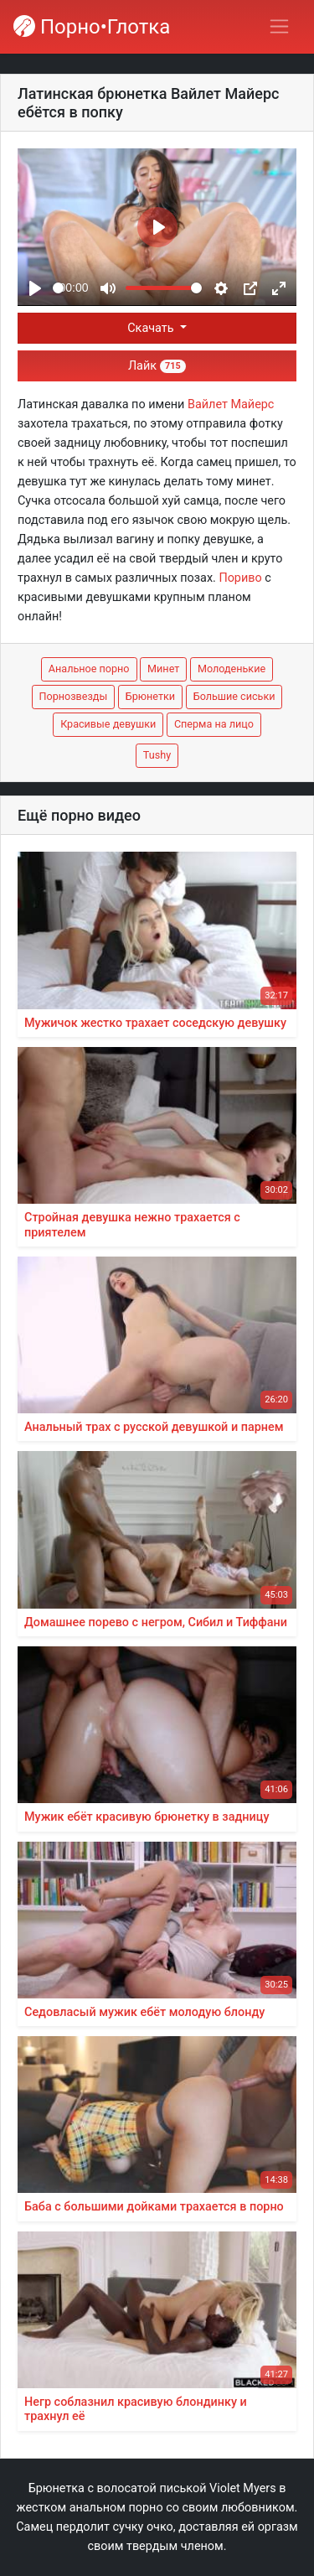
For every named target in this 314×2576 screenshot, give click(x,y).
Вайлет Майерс (231, 404)
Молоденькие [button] (231, 668)
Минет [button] (163, 668)
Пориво (240, 578)
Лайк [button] (157, 366)
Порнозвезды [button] (73, 696)
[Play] (35, 288)
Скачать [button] (152, 328)
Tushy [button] (157, 755)
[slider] (58, 288)
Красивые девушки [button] (108, 724)
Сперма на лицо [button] (214, 724)
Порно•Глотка (91, 27)
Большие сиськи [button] (234, 696)
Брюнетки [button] (150, 696)
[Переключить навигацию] (279, 26)
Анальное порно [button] (89, 668)
